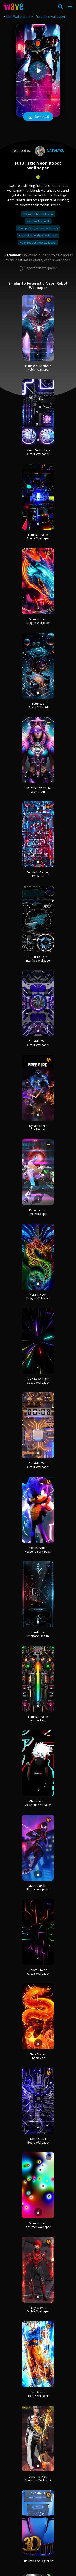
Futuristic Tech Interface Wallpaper (38, 958)
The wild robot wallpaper (38, 214)
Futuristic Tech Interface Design (38, 1634)
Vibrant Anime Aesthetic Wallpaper (38, 1803)
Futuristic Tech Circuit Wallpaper (38, 1043)
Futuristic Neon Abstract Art (38, 1718)
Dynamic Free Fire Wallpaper (38, 1212)
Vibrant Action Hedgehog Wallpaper (38, 1549)
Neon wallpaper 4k (38, 221)
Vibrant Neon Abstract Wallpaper (38, 2225)
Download (38, 117)
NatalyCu (49, 150)
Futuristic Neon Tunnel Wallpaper (38, 536)
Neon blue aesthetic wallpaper (38, 235)
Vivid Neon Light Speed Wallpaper (38, 1381)
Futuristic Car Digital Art (38, 2561)
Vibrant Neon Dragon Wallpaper (38, 621)
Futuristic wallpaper (50, 16)
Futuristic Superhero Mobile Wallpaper (38, 367)
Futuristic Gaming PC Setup (38, 874)
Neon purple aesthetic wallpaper (38, 228)
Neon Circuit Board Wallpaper (38, 2140)
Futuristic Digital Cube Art (38, 705)
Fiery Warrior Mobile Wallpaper (38, 2309)
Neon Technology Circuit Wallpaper (38, 452)
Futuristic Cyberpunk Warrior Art (38, 790)
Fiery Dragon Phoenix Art (38, 2056)
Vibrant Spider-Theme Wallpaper (38, 1887)
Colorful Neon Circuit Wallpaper (38, 1971)
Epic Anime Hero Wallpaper (38, 2394)
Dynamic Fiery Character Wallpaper (38, 2478)
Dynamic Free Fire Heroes (38, 1127)
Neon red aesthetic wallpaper (38, 242)
